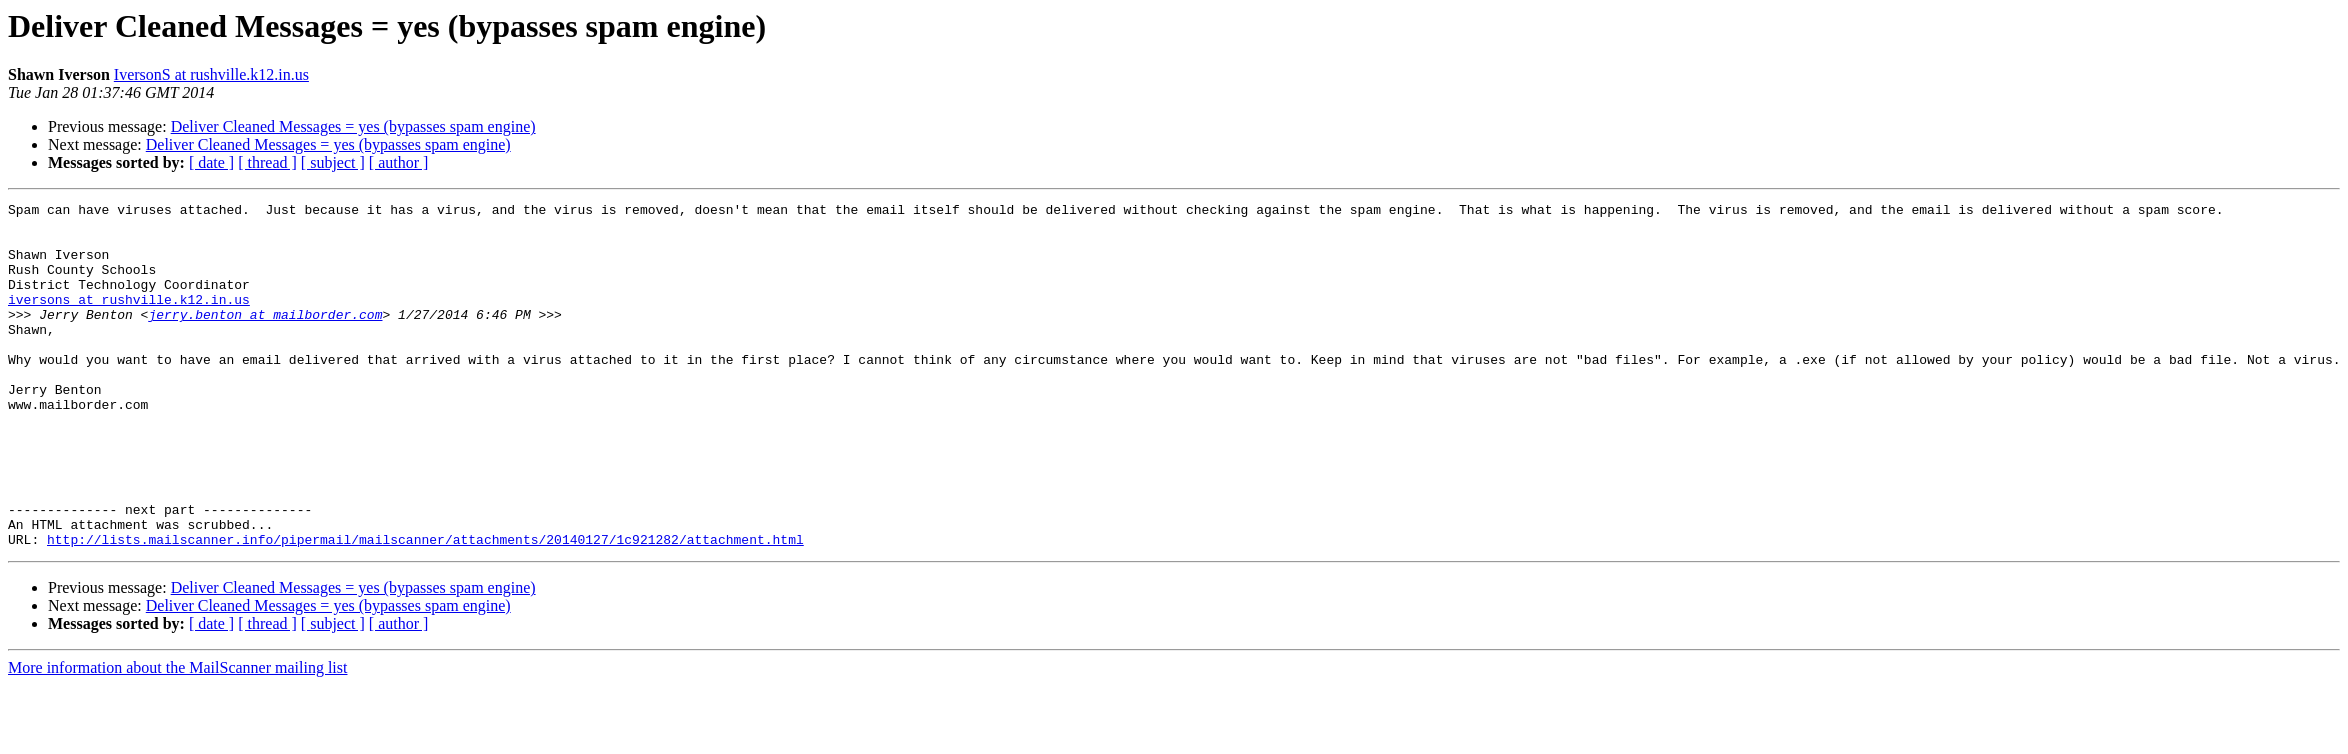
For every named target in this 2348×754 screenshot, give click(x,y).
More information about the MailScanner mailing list (177, 736)
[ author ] (399, 162)
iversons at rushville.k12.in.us (129, 320)
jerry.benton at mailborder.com (265, 338)
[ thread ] (267, 162)
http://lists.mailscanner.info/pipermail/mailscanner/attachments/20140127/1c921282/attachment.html (425, 608)
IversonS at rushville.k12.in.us (211, 74)
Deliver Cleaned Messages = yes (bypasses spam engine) (353, 126)
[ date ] (211, 162)
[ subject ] (333, 162)
